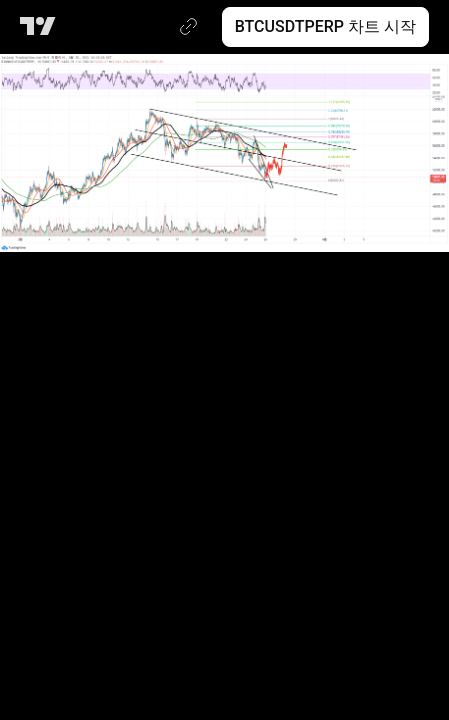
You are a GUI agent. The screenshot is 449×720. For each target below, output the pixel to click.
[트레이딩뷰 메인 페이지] (41, 27)
